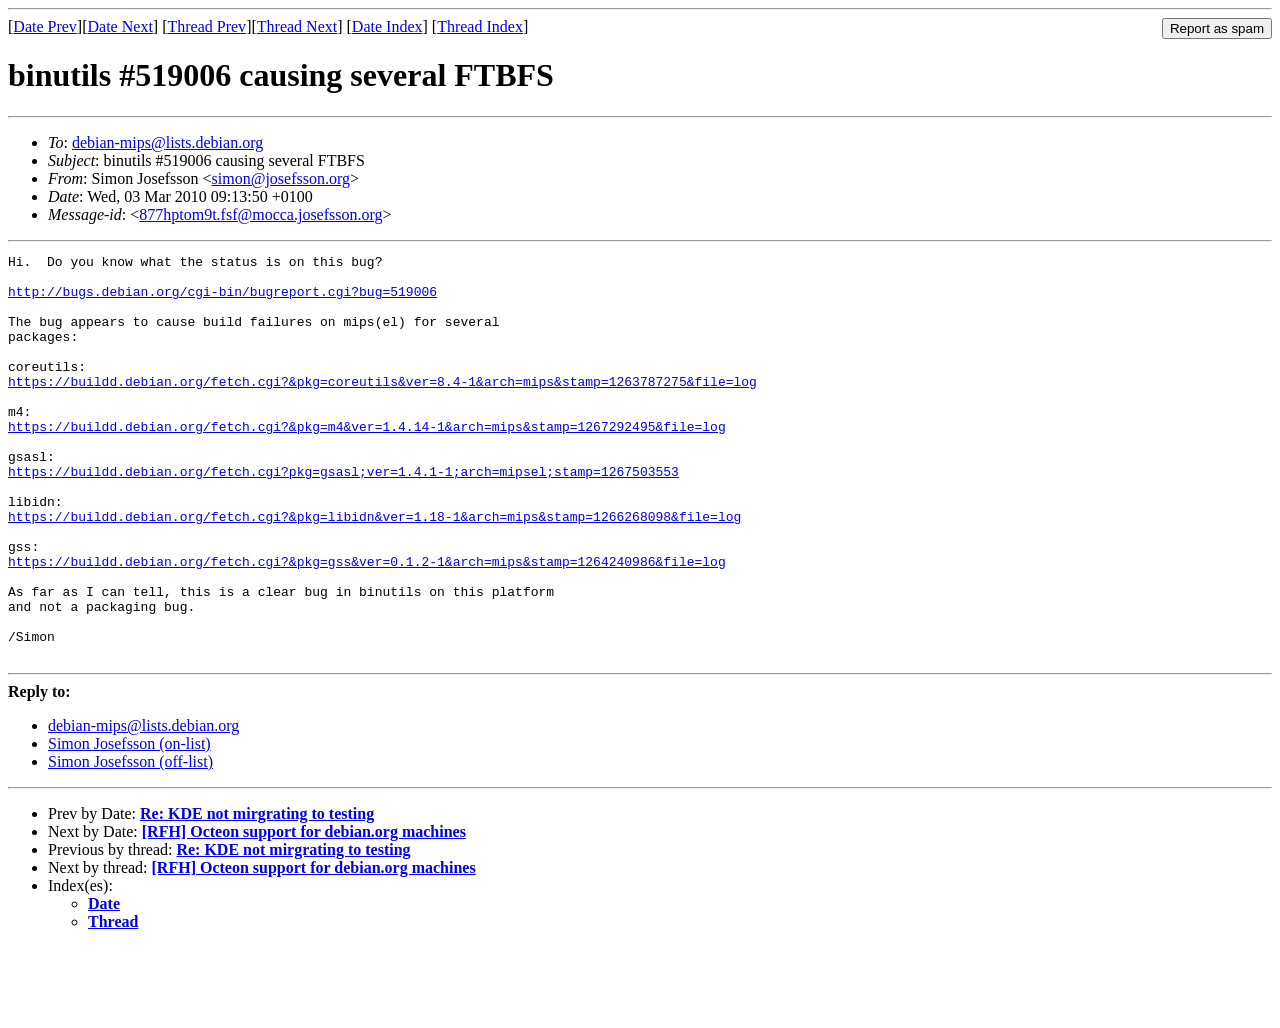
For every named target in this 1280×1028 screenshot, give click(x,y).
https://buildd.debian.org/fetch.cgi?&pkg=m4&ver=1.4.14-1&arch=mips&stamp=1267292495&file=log (367, 462)
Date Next (120, 26)
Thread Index (480, 26)
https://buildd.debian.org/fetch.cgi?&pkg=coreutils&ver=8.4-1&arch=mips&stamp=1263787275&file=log (382, 408)
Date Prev (45, 26)
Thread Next (297, 26)
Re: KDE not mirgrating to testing (257, 894)
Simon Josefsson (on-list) (129, 824)
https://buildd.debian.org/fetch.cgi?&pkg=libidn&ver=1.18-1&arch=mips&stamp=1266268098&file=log (374, 570)
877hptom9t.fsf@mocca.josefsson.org (260, 214)
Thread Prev (206, 26)
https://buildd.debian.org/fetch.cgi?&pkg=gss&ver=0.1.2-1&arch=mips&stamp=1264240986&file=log (367, 624)
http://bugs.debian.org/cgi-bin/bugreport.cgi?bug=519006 (222, 300)
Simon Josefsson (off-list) (130, 842)
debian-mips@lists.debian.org (167, 142)
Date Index (387, 26)
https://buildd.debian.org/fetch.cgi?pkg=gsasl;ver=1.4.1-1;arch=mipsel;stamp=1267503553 (343, 516)
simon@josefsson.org (281, 178)
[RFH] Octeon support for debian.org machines (304, 912)
